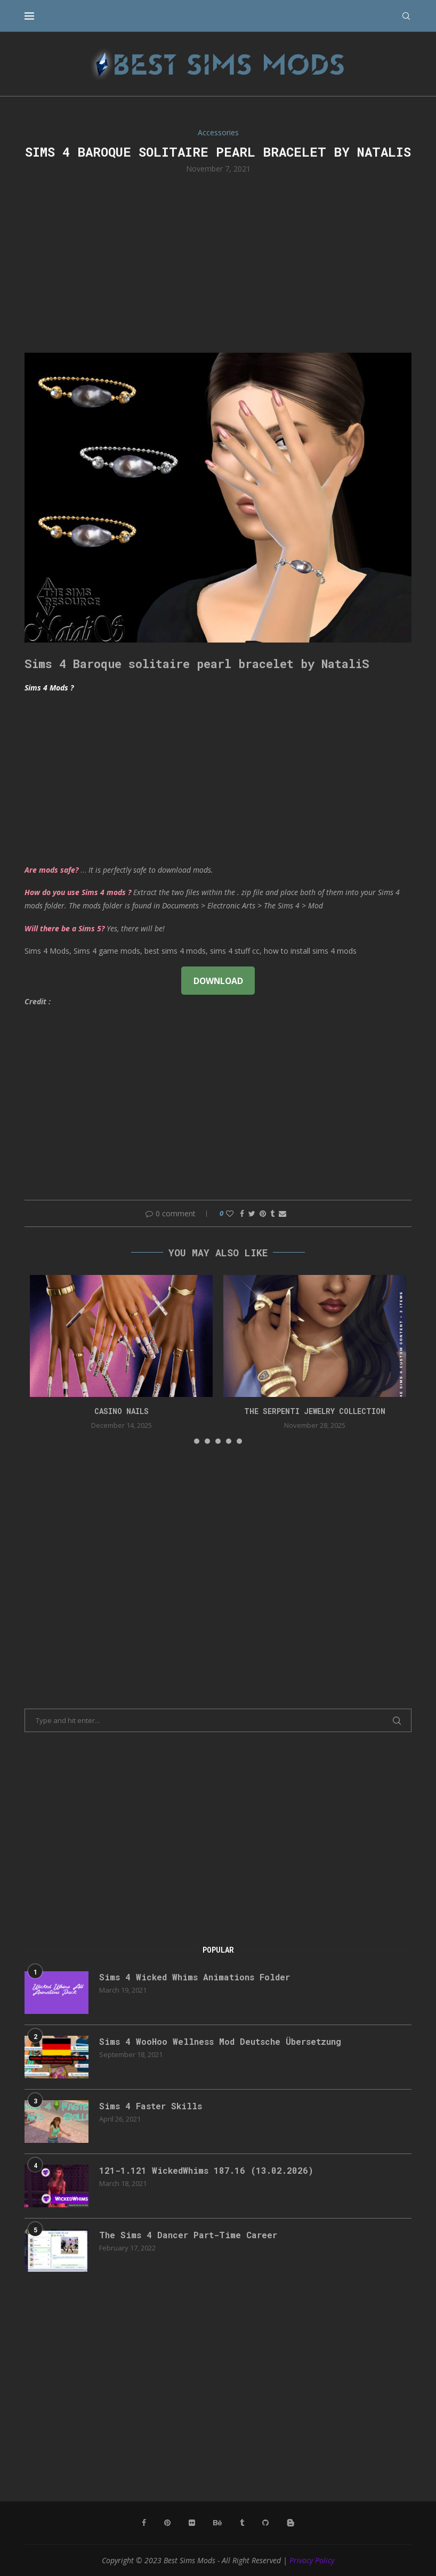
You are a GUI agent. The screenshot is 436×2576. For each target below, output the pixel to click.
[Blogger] (290, 2522)
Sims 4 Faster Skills (150, 2105)
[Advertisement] (218, 262)
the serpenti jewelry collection (314, 1411)
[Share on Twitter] (251, 1213)
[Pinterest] (167, 2522)
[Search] (406, 16)
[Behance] (217, 2522)
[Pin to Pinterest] (263, 1213)
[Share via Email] (282, 1213)
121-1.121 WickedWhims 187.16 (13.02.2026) (206, 2170)
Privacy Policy (311, 2560)
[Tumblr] (242, 2522)
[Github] (265, 2522)
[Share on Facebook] (242, 1213)
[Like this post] (229, 1213)
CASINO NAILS (121, 1411)
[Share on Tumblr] (272, 1213)
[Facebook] (144, 2522)
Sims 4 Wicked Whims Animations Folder (194, 1976)
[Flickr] (192, 2522)
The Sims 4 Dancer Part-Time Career (188, 2234)
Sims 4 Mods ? (49, 687)
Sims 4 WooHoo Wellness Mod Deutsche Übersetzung (220, 2041)
